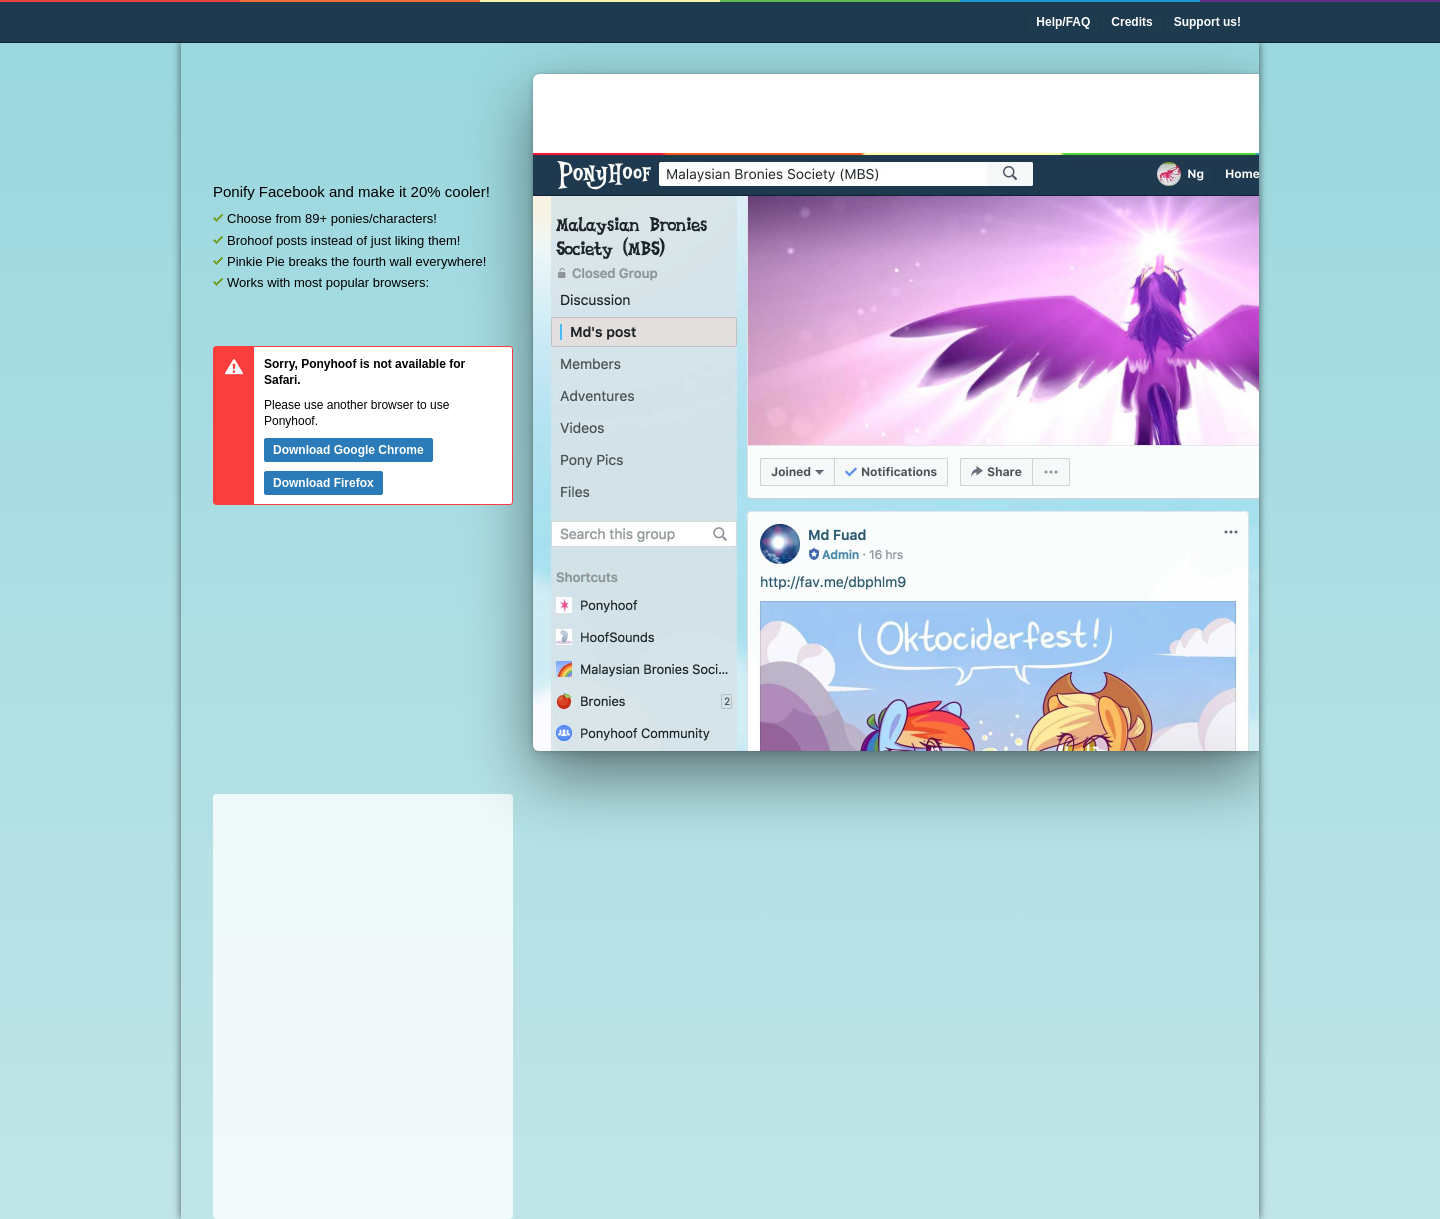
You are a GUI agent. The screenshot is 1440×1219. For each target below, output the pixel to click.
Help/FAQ (1063, 22)
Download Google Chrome (348, 450)
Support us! (1207, 22)
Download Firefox (323, 483)
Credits (1131, 22)
